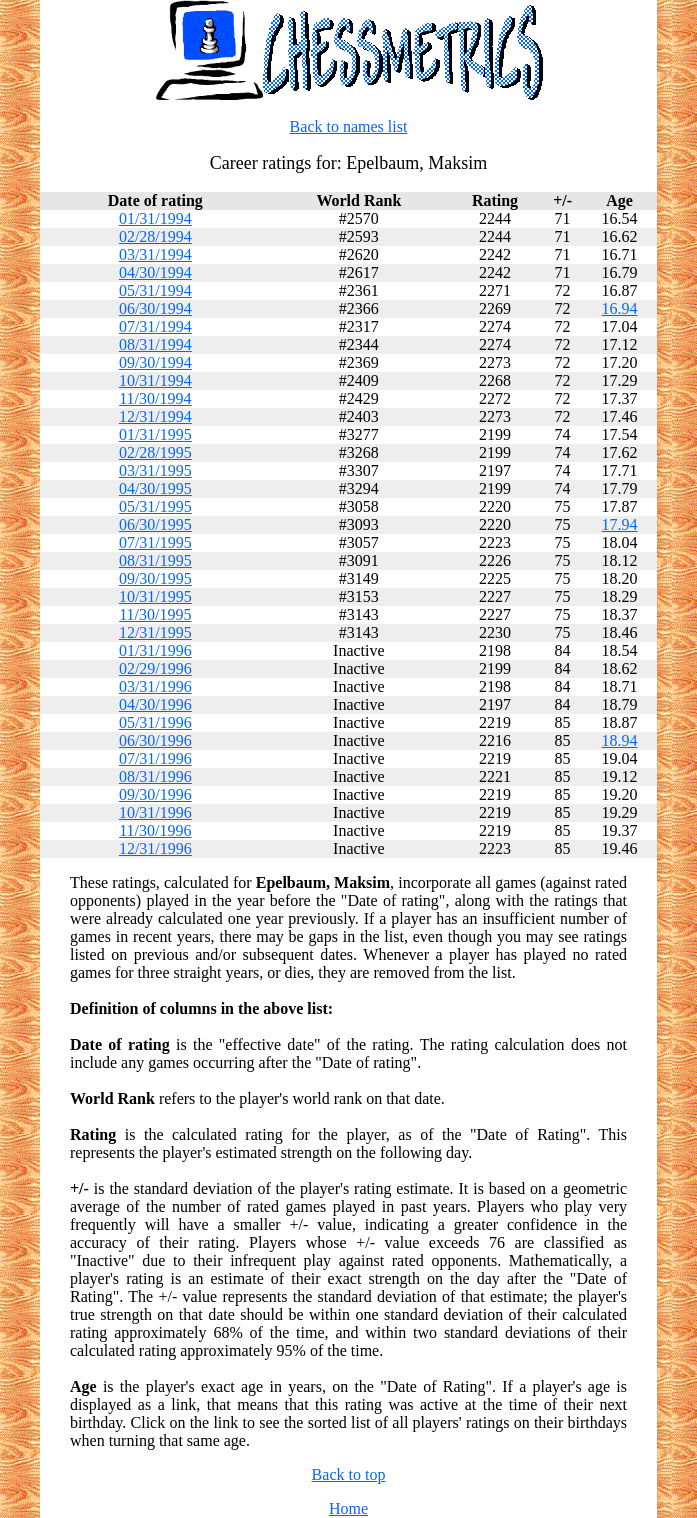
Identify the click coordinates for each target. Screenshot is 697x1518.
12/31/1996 (155, 848)
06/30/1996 (155, 740)
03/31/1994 (155, 254)
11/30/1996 (155, 830)
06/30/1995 (155, 524)
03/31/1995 (155, 470)
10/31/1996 (155, 812)
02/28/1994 (155, 236)
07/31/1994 (155, 326)
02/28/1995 (155, 452)
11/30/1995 (155, 614)
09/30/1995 (155, 578)
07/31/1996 (155, 758)
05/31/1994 (155, 290)
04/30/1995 (155, 488)
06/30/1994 (155, 308)
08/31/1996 (155, 776)
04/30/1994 (155, 272)
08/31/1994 (155, 344)
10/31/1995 (155, 596)
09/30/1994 (155, 362)
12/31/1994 (155, 416)
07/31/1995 (155, 542)
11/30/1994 (155, 398)
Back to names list (349, 126)
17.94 (620, 524)
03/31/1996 (155, 686)
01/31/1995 (155, 434)
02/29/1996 (155, 668)
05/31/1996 (155, 722)
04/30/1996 (155, 704)
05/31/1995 (155, 506)
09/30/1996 (155, 794)
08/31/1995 (155, 560)
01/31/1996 (155, 650)
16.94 (620, 308)
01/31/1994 (155, 218)
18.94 (620, 740)
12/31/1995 (155, 632)
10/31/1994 (155, 380)
